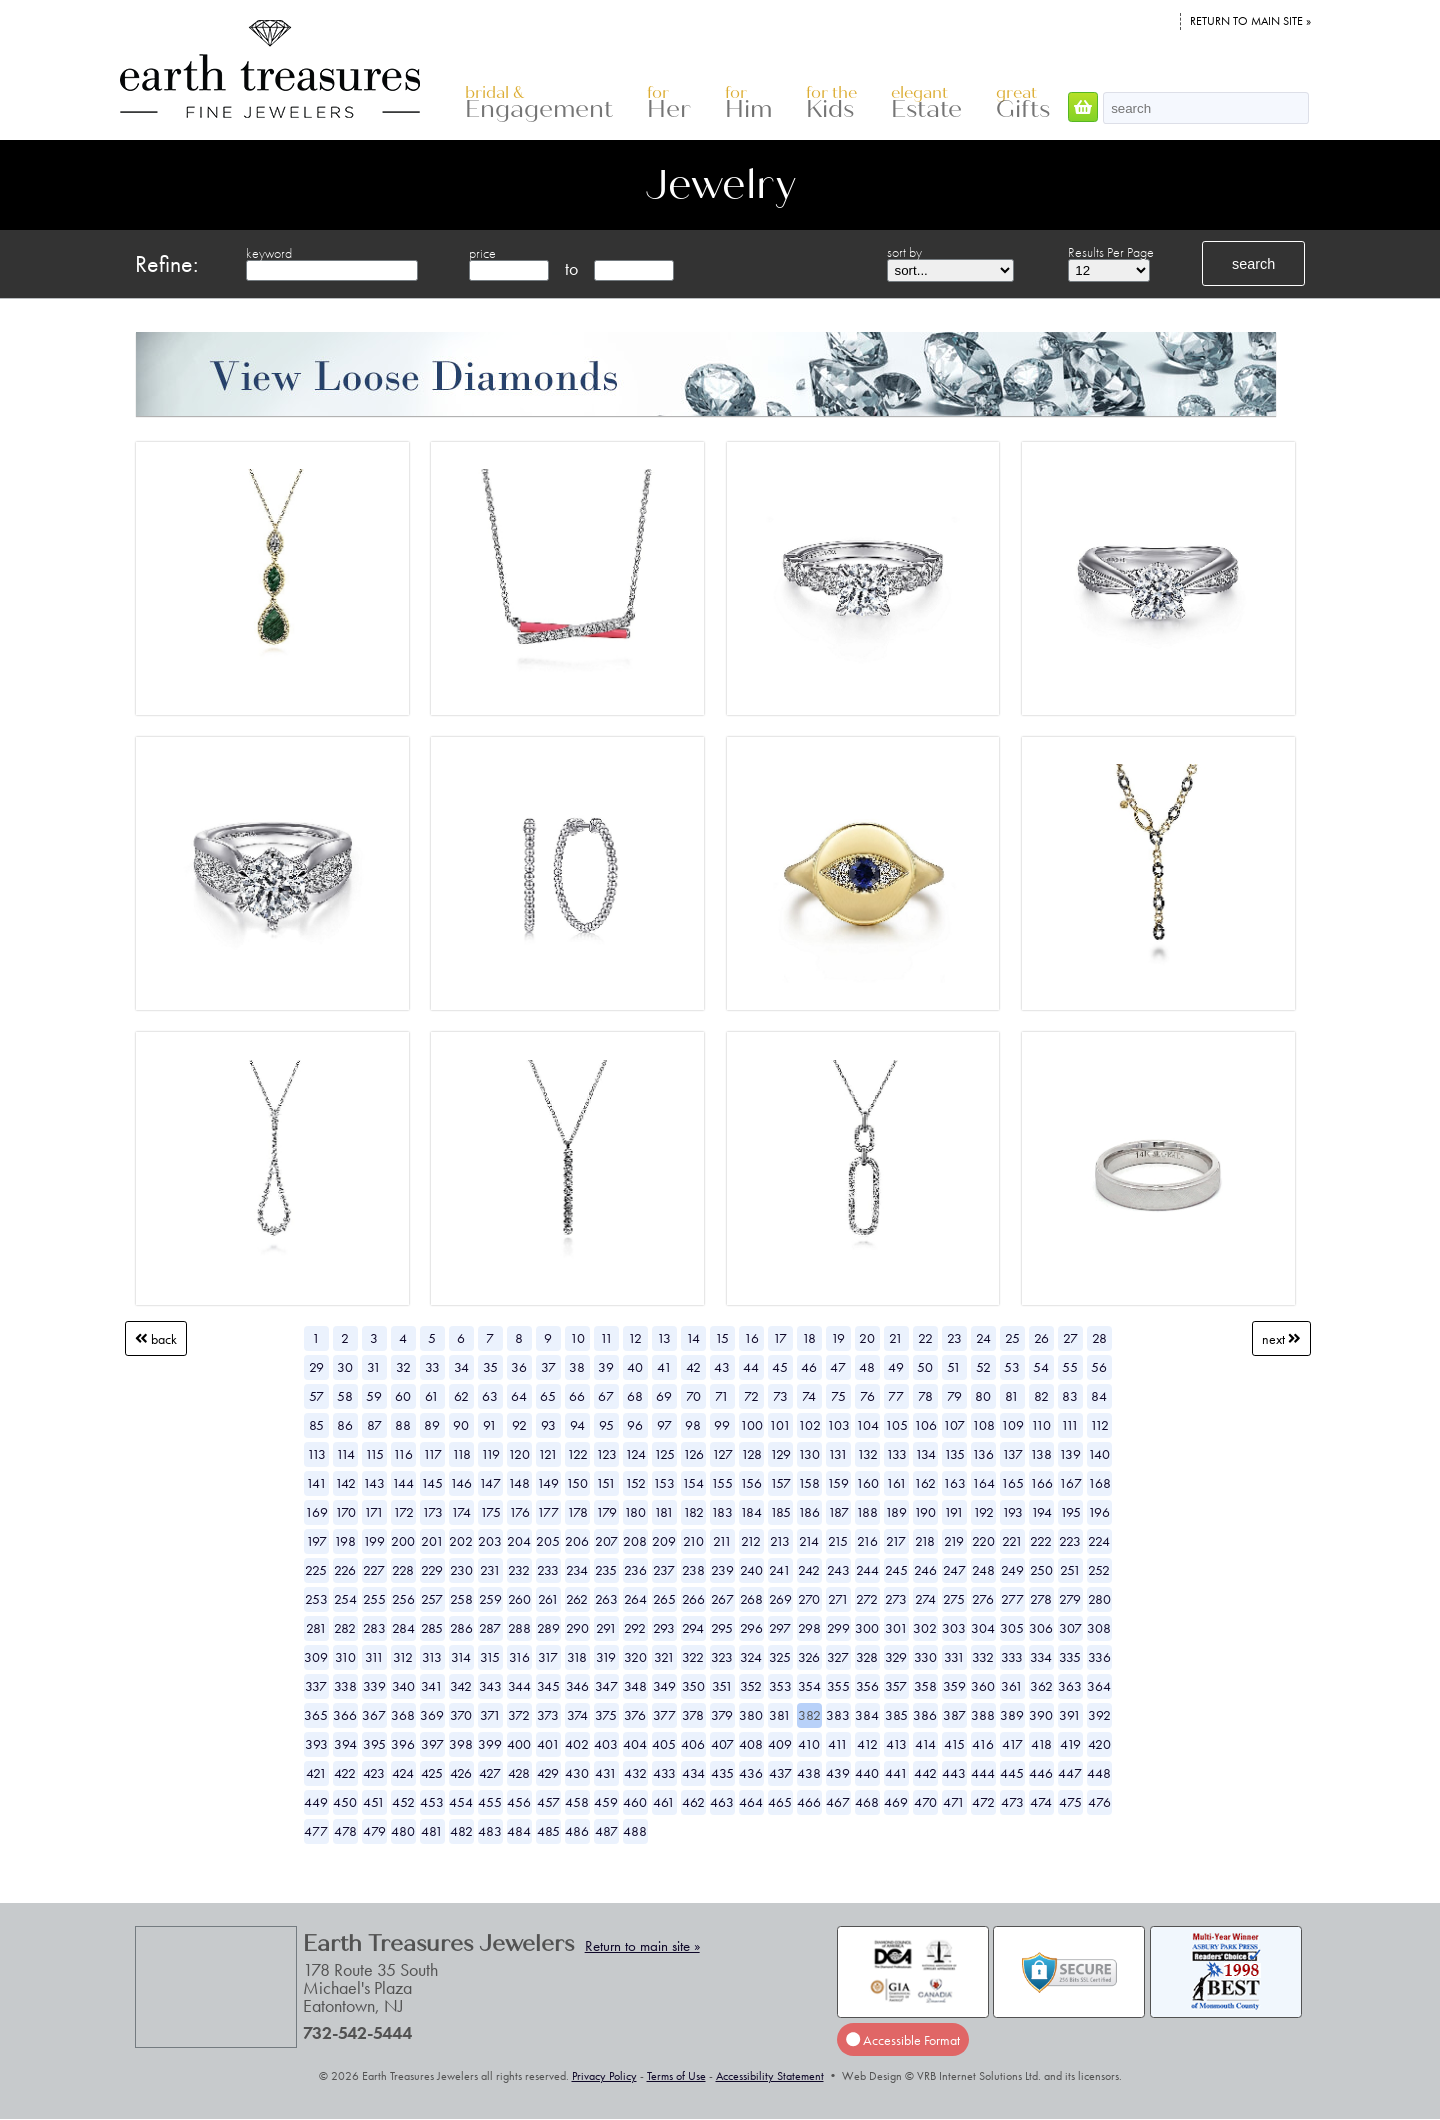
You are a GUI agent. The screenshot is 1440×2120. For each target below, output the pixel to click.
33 (432, 1367)
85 (316, 1425)
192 (983, 1512)
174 (461, 1512)
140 (1099, 1454)
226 (345, 1570)
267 (722, 1599)
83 (1070, 1396)
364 (1099, 1686)
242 (809, 1570)
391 (1070, 1715)
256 (403, 1599)
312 (403, 1657)
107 (954, 1425)
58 (345, 1396)
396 (403, 1744)
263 (606, 1599)
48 (867, 1367)
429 (548, 1773)
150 (577, 1483)
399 (490, 1744)
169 (316, 1512)
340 (403, 1686)
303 (954, 1628)
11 (606, 1338)
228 (403, 1570)
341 (432, 1686)
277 (1012, 1599)
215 (838, 1541)
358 (925, 1686)
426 (461, 1773)
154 (693, 1483)
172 (403, 1512)
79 (954, 1396)
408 (751, 1744)
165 (1012, 1483)
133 (896, 1454)
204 (519, 1541)
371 (490, 1715)
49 (896, 1367)
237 (664, 1570)
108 (983, 1425)
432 (635, 1773)
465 (780, 1802)
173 (432, 1512)
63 (490, 1396)
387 (954, 1715)
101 (780, 1425)
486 (577, 1831)
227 (374, 1570)
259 (490, 1599)
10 (577, 1338)
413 (896, 1744)
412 (867, 1744)
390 (1041, 1715)
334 (1041, 1657)
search (1253, 264)
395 (374, 1744)
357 (896, 1686)
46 (809, 1367)
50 (925, 1367)
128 (751, 1454)
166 (1041, 1483)
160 (867, 1483)
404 (635, 1744)
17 (780, 1338)
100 (751, 1425)
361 (1012, 1686)
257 (432, 1599)
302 (925, 1628)
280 (1099, 1599)
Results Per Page (1111, 252)
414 (925, 1744)
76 (867, 1396)
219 (954, 1541)
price (482, 253)
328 (867, 1657)
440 (867, 1773)
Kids (831, 103)
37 (548, 1367)
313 (432, 1657)
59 (374, 1396)
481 (432, 1831)
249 (1012, 1570)
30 (345, 1367)
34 (461, 1367)
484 (519, 1831)
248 (983, 1570)
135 (954, 1454)
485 (548, 1831)
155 (722, 1483)
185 (780, 1512)
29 (316, 1367)
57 (316, 1396)
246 (925, 1570)
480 (403, 1831)
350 (693, 1686)
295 (722, 1628)
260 (519, 1599)
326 (809, 1657)
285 (432, 1628)
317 (548, 1657)
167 (1070, 1483)
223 (1070, 1541)
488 (635, 1831)
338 (345, 1686)
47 (838, 1367)
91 (490, 1425)
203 (490, 1541)
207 (606, 1541)
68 (635, 1396)
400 (519, 1744)
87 (374, 1425)
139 (1070, 1454)
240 (751, 1570)
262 (577, 1599)
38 (577, 1367)
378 (693, 1715)
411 (838, 1744)
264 (635, 1599)
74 (809, 1396)
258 (461, 1599)
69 (664, 1396)
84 (1099, 1396)
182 (693, 1512)
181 (664, 1512)
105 (896, 1425)
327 (838, 1657)
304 (983, 1628)
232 (519, 1570)
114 (345, 1454)
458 (577, 1802)
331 (954, 1657)
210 (693, 1541)
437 (780, 1773)
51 (954, 1367)
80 (983, 1396)
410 (809, 1744)
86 (345, 1425)
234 (577, 1570)
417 (1012, 1744)
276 (983, 1599)
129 (780, 1454)
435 (722, 1773)
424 (403, 1773)
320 (635, 1657)
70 (693, 1396)
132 (867, 1454)
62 (461, 1396)
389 (1012, 1715)
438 (809, 1773)
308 (1099, 1628)
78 (925, 1396)
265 (664, 1599)
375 (606, 1715)
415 (954, 1744)
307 (1070, 1628)
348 (635, 1686)
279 (1070, 1599)
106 (925, 1425)
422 (345, 1773)
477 (316, 1831)
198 (345, 1541)
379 (722, 1715)
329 (896, 1657)
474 (1041, 1802)
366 (345, 1715)
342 (461, 1686)
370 (461, 1715)
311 (374, 1657)
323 (722, 1657)
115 (374, 1454)
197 (316, 1541)
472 (983, 1802)
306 (1041, 1628)
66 (577, 1396)
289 (548, 1628)
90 (461, 1425)
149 (548, 1483)
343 (490, 1686)
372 (519, 1715)
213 (780, 1541)
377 (664, 1715)
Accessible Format (903, 2039)
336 (1099, 1657)
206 (577, 1541)
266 (693, 1599)
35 (490, 1367)
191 (954, 1512)
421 (316, 1773)
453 (432, 1802)
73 (780, 1396)
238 (693, 1570)
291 (606, 1628)
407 (722, 1744)
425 (432, 1773)
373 (548, 1715)
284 (403, 1628)
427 (490, 1773)
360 (983, 1686)
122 (577, 1454)
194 (1041, 1512)
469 (896, 1802)
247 (954, 1570)
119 (490, 1454)
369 (432, 1715)
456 (519, 1802)
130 (809, 1454)
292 (635, 1628)
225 (316, 1570)
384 (867, 1715)
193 (1012, 1512)
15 (722, 1338)
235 (606, 1570)
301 (896, 1628)
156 (751, 1483)
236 (635, 1570)
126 (693, 1454)
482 (461, 1831)
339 (374, 1686)
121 (548, 1454)
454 (461, 1802)
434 (693, 1773)
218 (925, 1541)
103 (838, 1425)
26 (1041, 1338)
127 (722, 1454)
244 (867, 1570)
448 (1099, 1773)
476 (1099, 1802)
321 (664, 1657)
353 (780, 1686)
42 (693, 1367)
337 (316, 1686)
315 (490, 1657)
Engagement (539, 103)
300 (867, 1628)
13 (664, 1338)
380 (751, 1715)
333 (1012, 1657)
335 (1070, 1657)
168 (1099, 1483)
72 (751, 1396)
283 (374, 1628)
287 (490, 1628)
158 (809, 1483)
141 (316, 1483)
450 (345, 1802)
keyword (269, 253)
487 (606, 1831)
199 (374, 1541)
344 (519, 1686)
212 (751, 1541)
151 (606, 1483)
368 (403, 1715)
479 (374, 1831)
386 (925, 1715)
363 (1070, 1686)
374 (577, 1715)
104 (867, 1425)
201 (432, 1541)
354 (809, 1686)
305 (1012, 1628)
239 (722, 1570)
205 (548, 1541)
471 (954, 1802)
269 (780, 1599)
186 (809, 1512)
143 (374, 1483)
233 (548, 1570)
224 (1099, 1541)
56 (1099, 1367)
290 (577, 1628)
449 (316, 1802)
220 (983, 1541)
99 (722, 1425)
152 (635, 1483)
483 (490, 1831)
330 (925, 1657)
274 (925, 1599)
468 (867, 1802)
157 (780, 1483)
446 (1041, 1773)
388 (983, 1715)
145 (432, 1483)
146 (461, 1483)
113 (316, 1454)
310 (345, 1657)
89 (432, 1425)
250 (1041, 1570)
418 (1041, 1744)
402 (577, 1744)
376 (635, 1715)
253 (316, 1599)
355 (838, 1686)
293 (664, 1628)
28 (1099, 1338)
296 (751, 1628)
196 (1099, 1512)
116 (403, 1454)
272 (867, 1599)
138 (1041, 1454)
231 (490, 1570)
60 (403, 1396)
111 (1070, 1425)
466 (809, 1802)
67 (606, 1396)
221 (1012, 1541)
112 (1099, 1425)
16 (751, 1338)
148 (519, 1483)
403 (606, 1744)
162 (925, 1483)
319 (606, 1657)
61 (432, 1396)
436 (751, 1773)
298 (809, 1628)
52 (983, 1367)
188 (867, 1512)
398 (461, 1744)
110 (1041, 1425)
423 (374, 1773)
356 (867, 1686)
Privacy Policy (604, 2076)
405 (664, 1744)
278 (1041, 1599)
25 (1012, 1338)
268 (751, 1599)
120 (519, 1454)
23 (954, 1338)
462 (693, 1802)
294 (693, 1628)
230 (461, 1570)
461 (664, 1802)
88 (403, 1425)
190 (925, 1512)
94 (577, 1425)
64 (519, 1396)
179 (606, 1512)
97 (664, 1425)
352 (751, 1686)
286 (461, 1628)
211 (722, 1541)
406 (693, 1744)
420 (1099, 1744)
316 (519, 1657)
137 (1012, 1454)
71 (722, 1396)
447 (1070, 1773)
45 (780, 1367)
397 (432, 1744)
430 (577, 1773)
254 (345, 1599)
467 (838, 1802)
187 (838, 1512)
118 (461, 1454)
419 (1070, 1744)
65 (548, 1396)
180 (635, 1512)
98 (693, 1425)
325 (780, 1657)
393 (316, 1744)
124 (635, 1454)
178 (577, 1512)
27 (1070, 1338)
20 (867, 1338)
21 (896, 1338)
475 (1070, 1802)
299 (838, 1628)
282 (345, 1628)
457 (548, 1802)
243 (838, 1570)
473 (1012, 1802)
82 (1041, 1396)
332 (983, 1657)
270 (809, 1599)
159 (838, 1483)
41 (664, 1367)
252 (1099, 1570)
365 (316, 1715)
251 (1070, 1570)
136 (983, 1454)
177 (548, 1512)
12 (635, 1338)
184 (751, 1512)
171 (374, 1512)
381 (780, 1715)
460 (635, 1802)
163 (954, 1483)
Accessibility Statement (770, 2076)
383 (838, 1715)
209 (664, 1541)
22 (925, 1338)
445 (1012, 1773)
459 (606, 1802)
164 (983, 1483)
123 (606, 1454)
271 (838, 1599)
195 (1070, 1512)
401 (548, 1744)
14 (693, 1338)
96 (635, 1425)
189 (896, 1512)
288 (519, 1628)
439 (838, 1773)
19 (838, 1338)
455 (490, 1802)
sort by (904, 252)
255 (374, 1599)
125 (664, 1454)
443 (954, 1773)
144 (403, 1483)
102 (809, 1425)
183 (722, 1512)
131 (838, 1454)
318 (577, 1657)
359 (954, 1686)
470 (925, 1802)
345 (548, 1686)
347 (606, 1686)
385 (896, 1715)
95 (606, 1425)
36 (519, 1367)
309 (316, 1657)
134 (925, 1454)
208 (635, 1541)
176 (519, 1512)
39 (606, 1367)
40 (635, 1367)
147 (490, 1483)
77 (896, 1396)
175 (490, 1512)
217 (896, 1541)
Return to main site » (1250, 21)
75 (838, 1396)
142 (345, 1483)
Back (156, 1338)
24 (983, 1338)
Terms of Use (676, 2076)
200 (403, 1541)
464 (751, 1802)
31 (374, 1367)
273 (896, 1599)
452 (403, 1802)
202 (461, 1541)
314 (461, 1657)
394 (345, 1744)
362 (1041, 1686)
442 (925, 1773)
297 (780, 1628)
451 (374, 1802)
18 (809, 1338)
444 (983, 1773)
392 (1099, 1715)
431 (606, 1773)
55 (1070, 1367)
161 (896, 1483)
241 (780, 1570)
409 (780, 1744)
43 (722, 1367)
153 (664, 1483)
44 (751, 1367)
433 (664, 1773)
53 (1012, 1367)
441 (896, 1773)
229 (432, 1570)
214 (809, 1541)
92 (519, 1425)
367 (374, 1715)
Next (1281, 1338)
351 (722, 1686)
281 (316, 1628)
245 (896, 1570)
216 (867, 1541)
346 (577, 1686)
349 (664, 1686)
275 (954, 1599)
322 (693, 1657)
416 (983, 1744)
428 (519, 1773)
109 (1012, 1425)
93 (548, 1425)
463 (722, 1802)
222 (1041, 1541)
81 (1012, 1396)
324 (751, 1657)
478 (345, 1831)
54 (1041, 1367)
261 (548, 1599)
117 (432, 1454)
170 (345, 1512)
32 (403, 1367)
